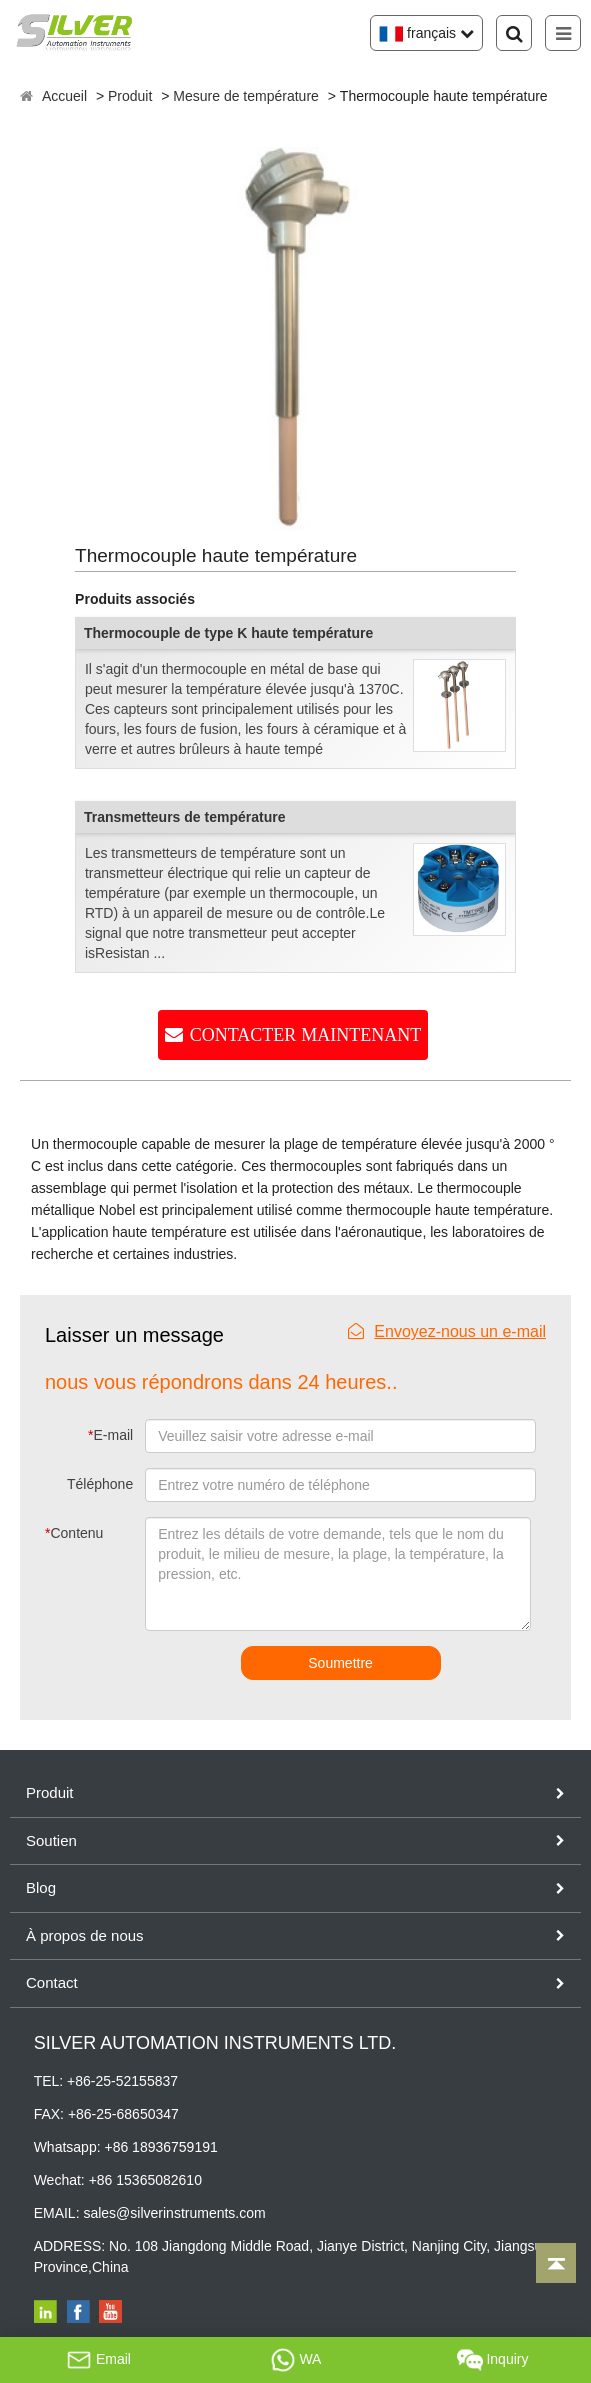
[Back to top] (556, 2263)
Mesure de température (246, 96)
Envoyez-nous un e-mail (447, 1331)
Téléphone (100, 1484)
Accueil (64, 96)
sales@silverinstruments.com (174, 2213)
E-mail (110, 1435)
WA (296, 2360)
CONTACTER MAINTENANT (306, 1035)
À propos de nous (85, 1935)
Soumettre (340, 1663)
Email (98, 2360)
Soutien (51, 1840)
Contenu (69, 1533)
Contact (52, 1982)
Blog (41, 1887)
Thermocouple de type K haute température (228, 633)
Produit (130, 96)
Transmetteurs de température (185, 817)
